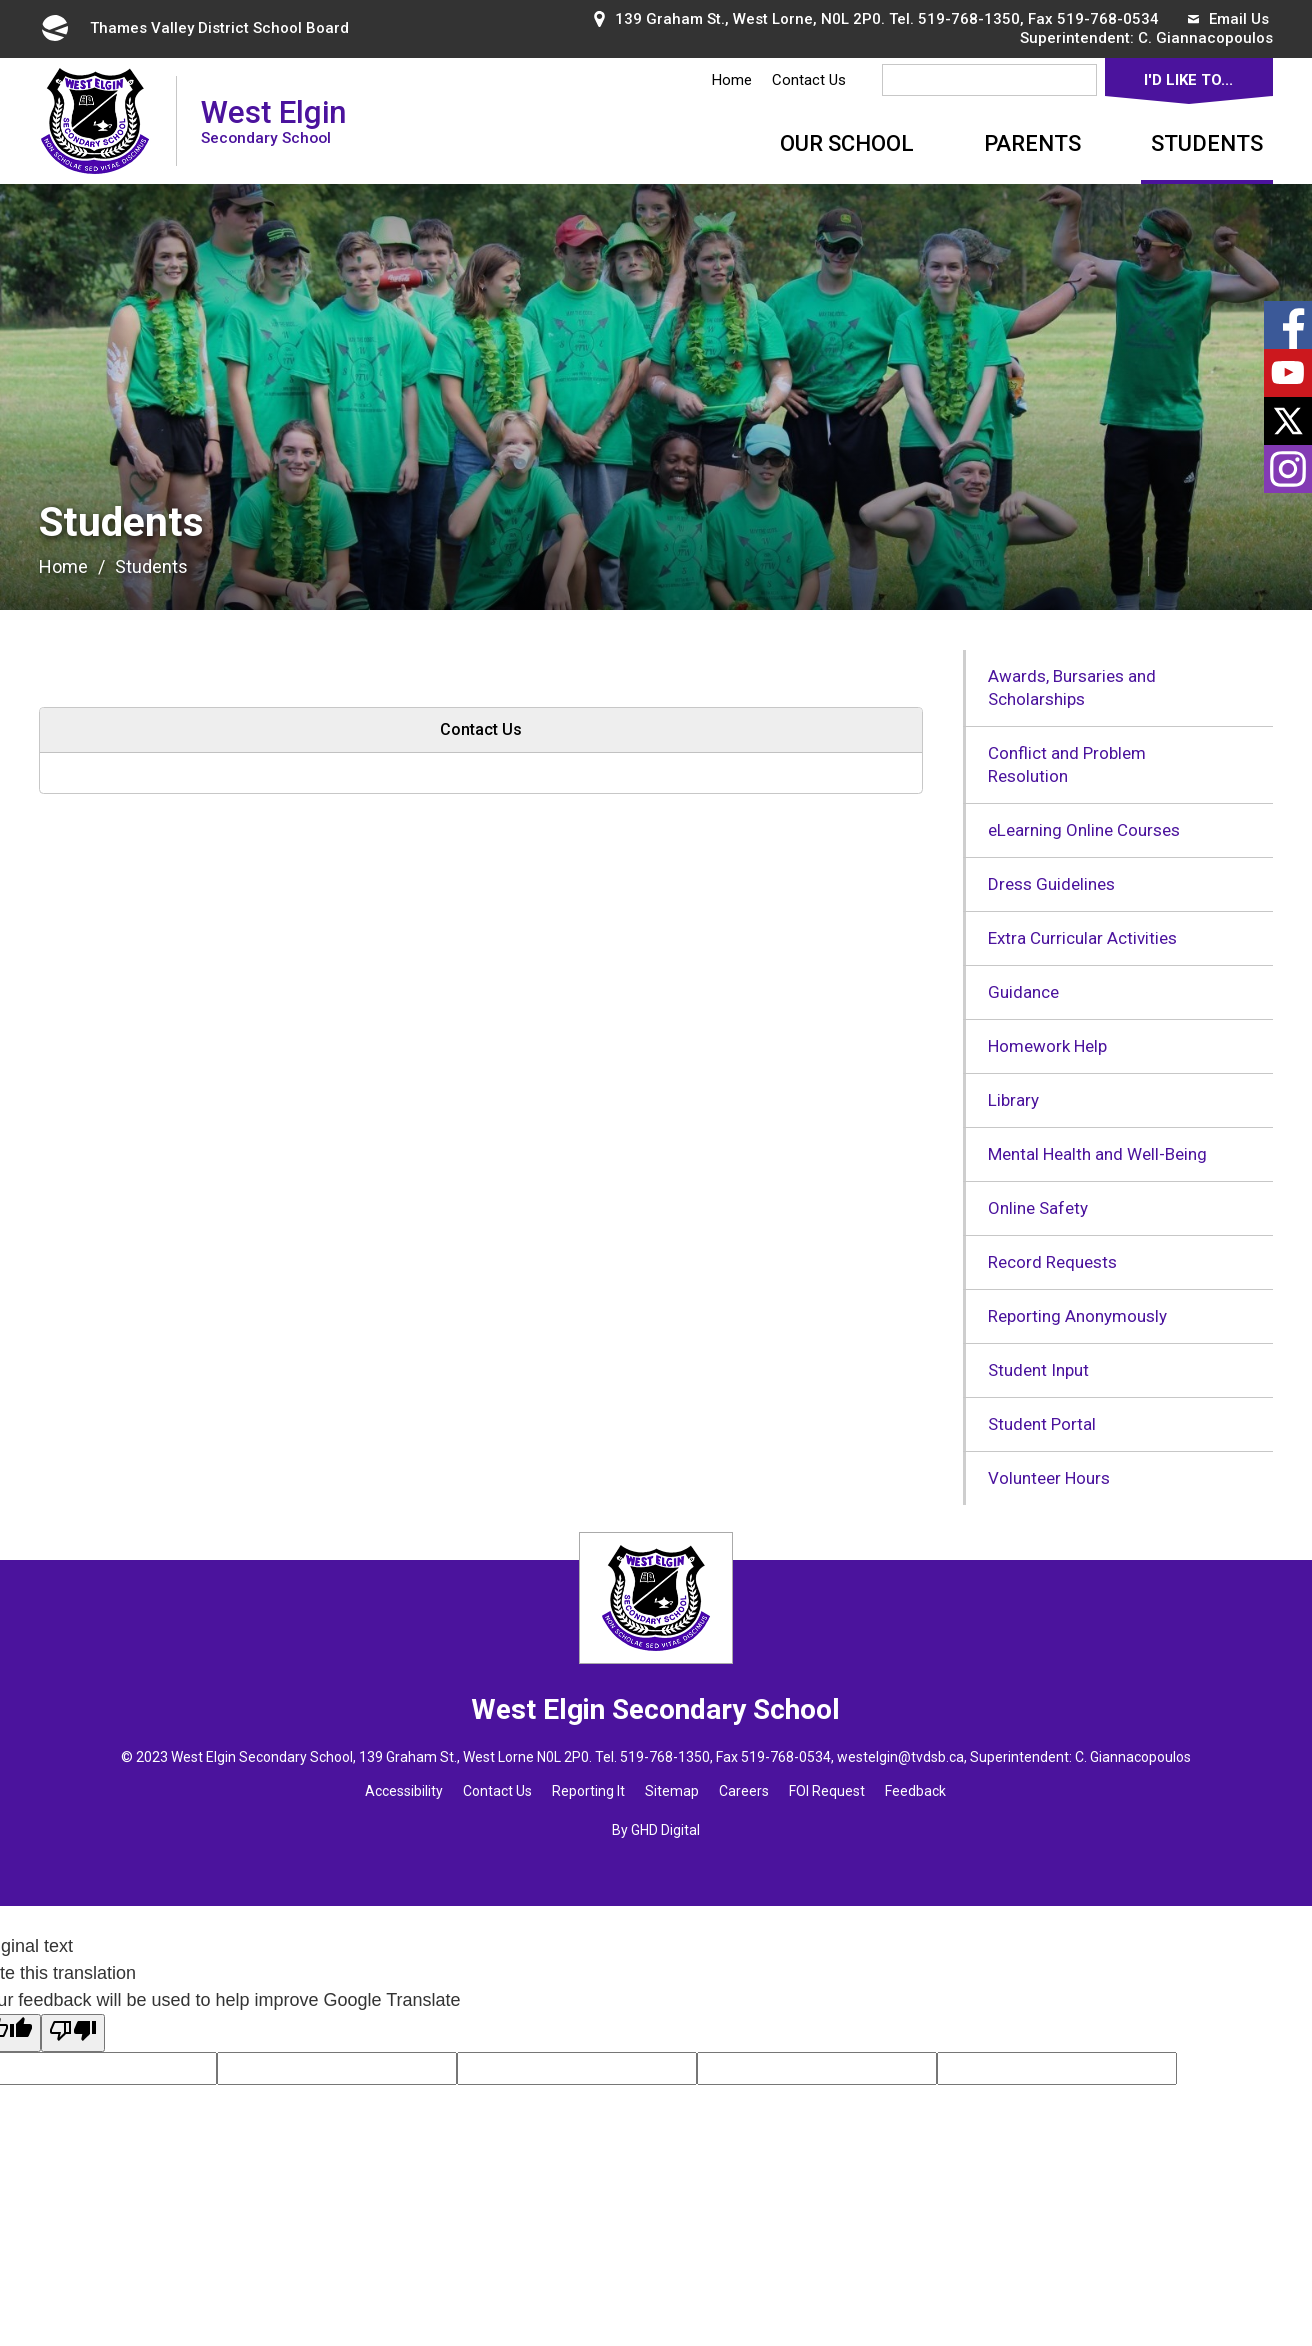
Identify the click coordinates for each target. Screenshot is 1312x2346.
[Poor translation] (73, 2033)
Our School (847, 143)
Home (732, 80)
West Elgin (273, 120)
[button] (1084, 565)
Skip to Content (0, 0)
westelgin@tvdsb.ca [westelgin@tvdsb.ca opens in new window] (900, 1757)
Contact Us (809, 80)
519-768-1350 (969, 19)
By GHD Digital (656, 1830)
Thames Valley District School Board (194, 28)
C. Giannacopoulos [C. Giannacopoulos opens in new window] (1205, 38)
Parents (1032, 143)
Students (1207, 143)
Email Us (1228, 19)
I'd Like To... (1188, 80)
